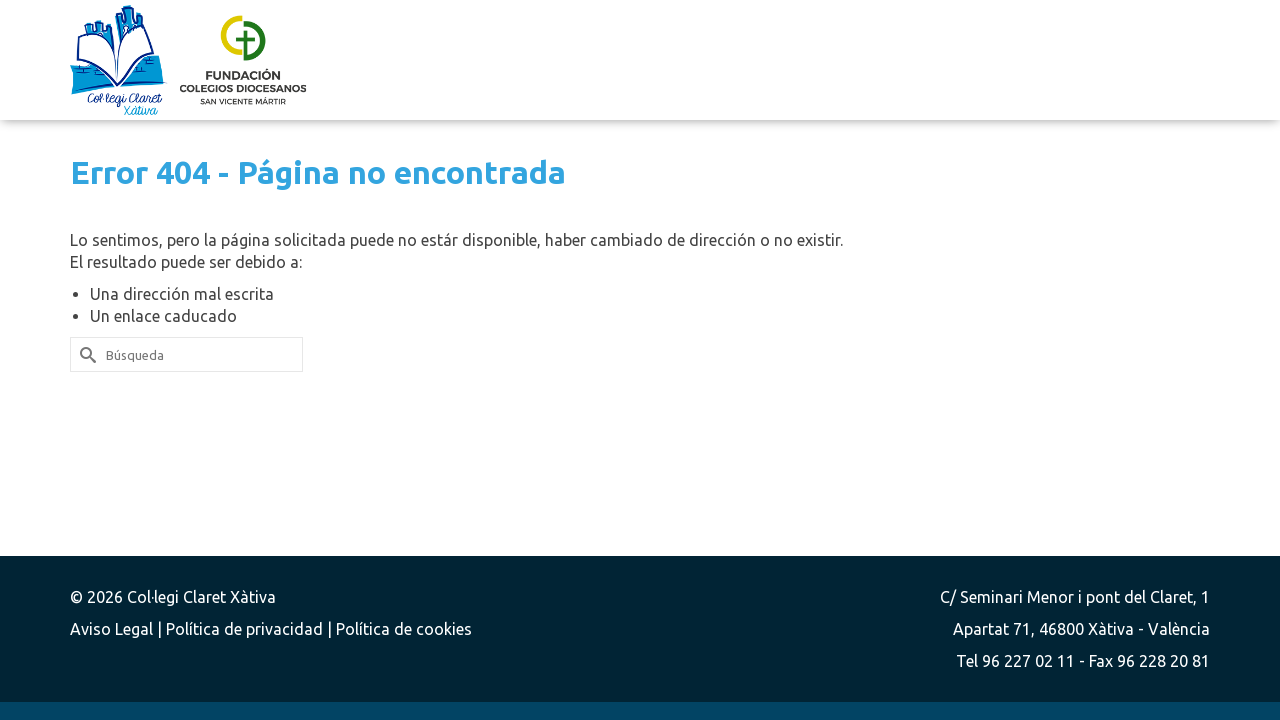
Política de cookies (404, 629)
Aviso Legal (113, 629)
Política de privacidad (246, 629)
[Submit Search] (85, 354)
